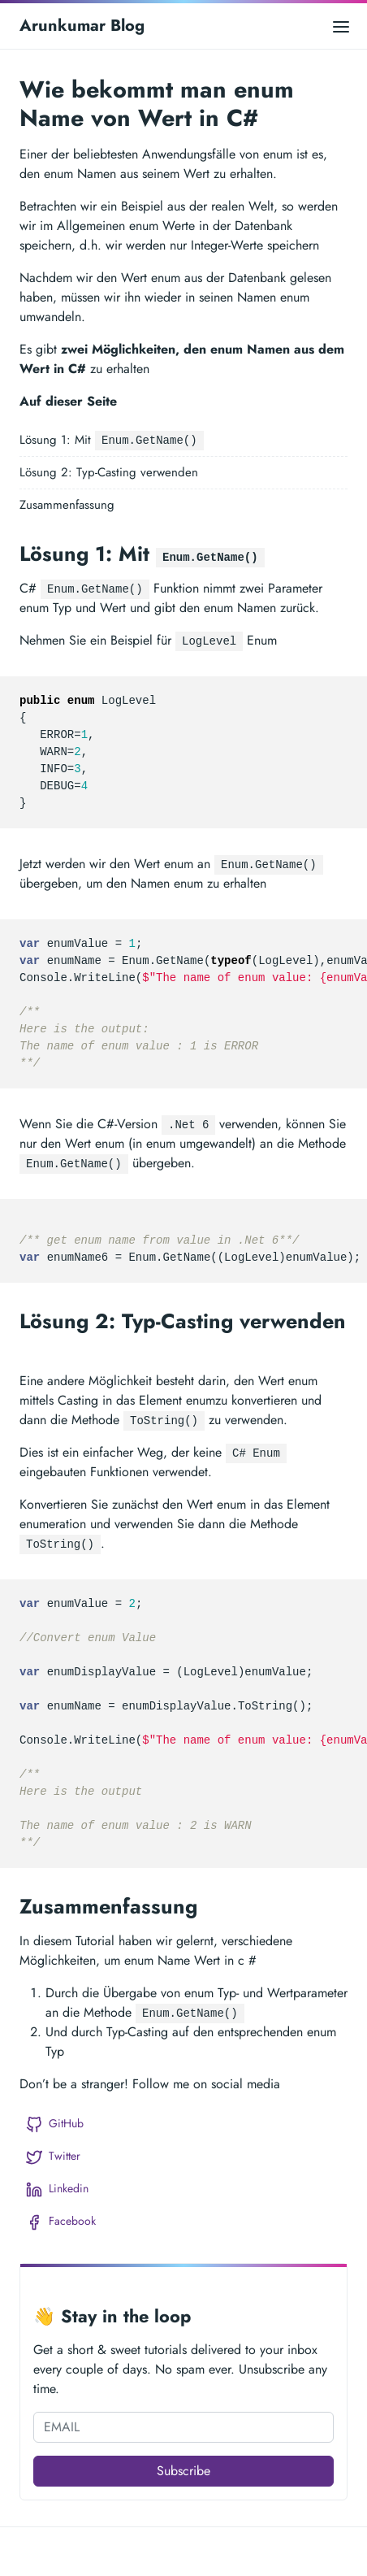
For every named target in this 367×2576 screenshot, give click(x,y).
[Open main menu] (341, 26)
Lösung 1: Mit (111, 440)
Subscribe (183, 2470)
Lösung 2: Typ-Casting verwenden (108, 472)
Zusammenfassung (66, 505)
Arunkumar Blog (82, 25)
